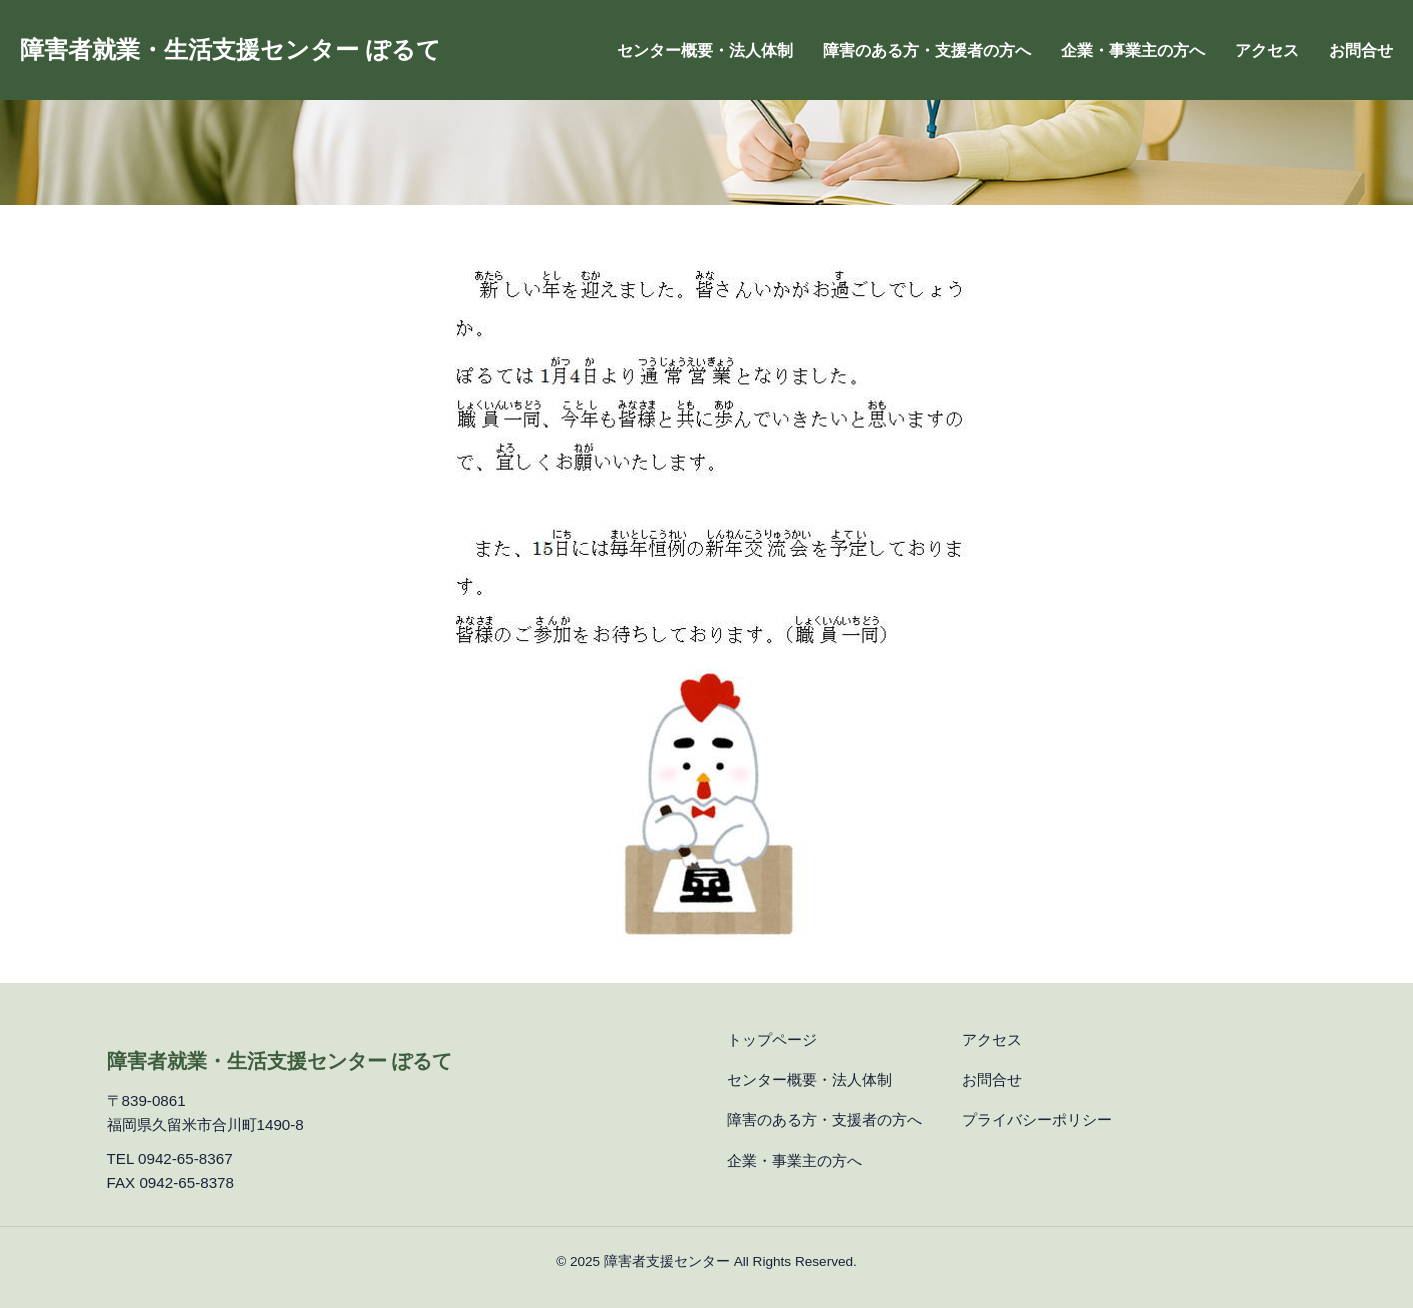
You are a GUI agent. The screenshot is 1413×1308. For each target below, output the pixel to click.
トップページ (772, 1039)
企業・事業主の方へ (1133, 50)
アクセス (1267, 50)
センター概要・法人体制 (705, 50)
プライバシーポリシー (1037, 1119)
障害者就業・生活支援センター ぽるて (230, 49)
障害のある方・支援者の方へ (927, 50)
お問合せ (1361, 50)
